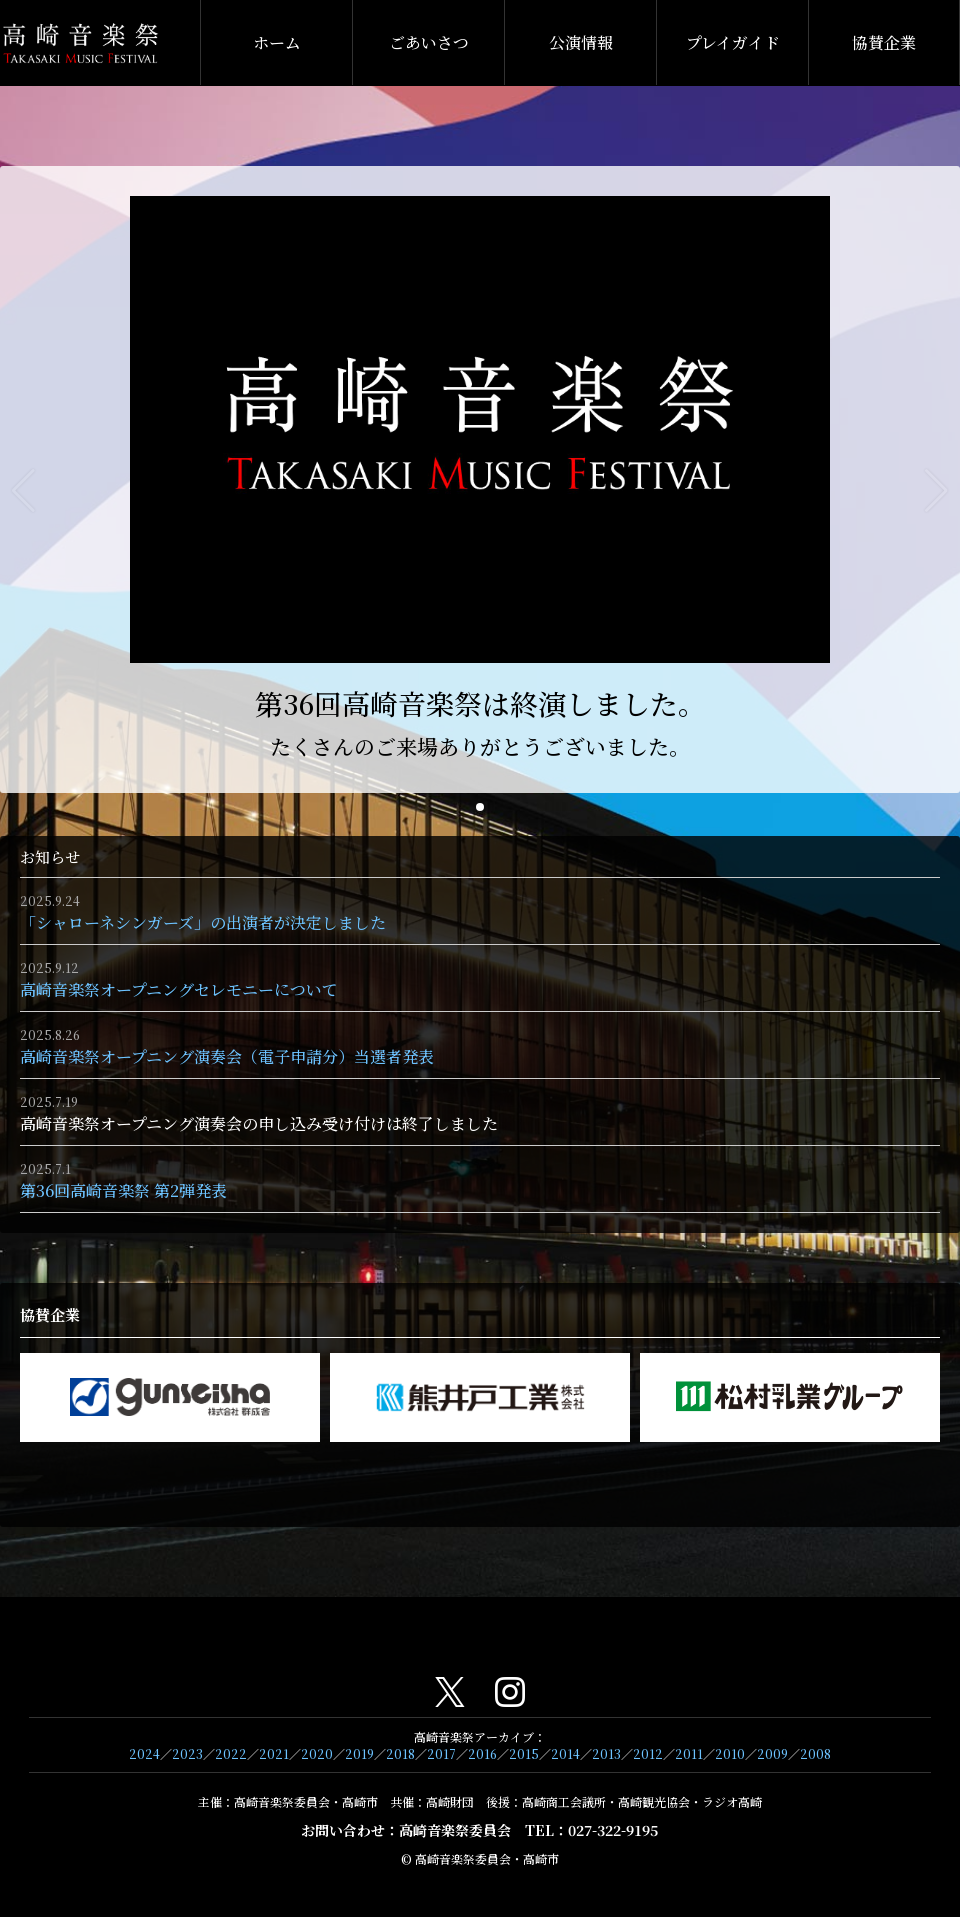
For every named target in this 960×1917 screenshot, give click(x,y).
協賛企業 (884, 42)
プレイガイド (733, 42)
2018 (400, 1753)
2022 (231, 1753)
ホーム (277, 42)
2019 (359, 1753)
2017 (441, 1753)
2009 (772, 1753)
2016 (482, 1753)
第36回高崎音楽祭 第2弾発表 (123, 1190)
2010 (730, 1753)
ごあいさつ (429, 42)
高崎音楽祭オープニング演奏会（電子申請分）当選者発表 (227, 1056)
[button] (480, 807)
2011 (689, 1753)
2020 (317, 1753)
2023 (187, 1753)
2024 (144, 1753)
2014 (565, 1753)
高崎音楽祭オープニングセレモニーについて (179, 989)
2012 (648, 1753)
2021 (274, 1753)
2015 (524, 1753)
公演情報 (581, 42)
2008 (815, 1753)
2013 (606, 1753)
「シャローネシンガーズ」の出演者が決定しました (203, 922)
